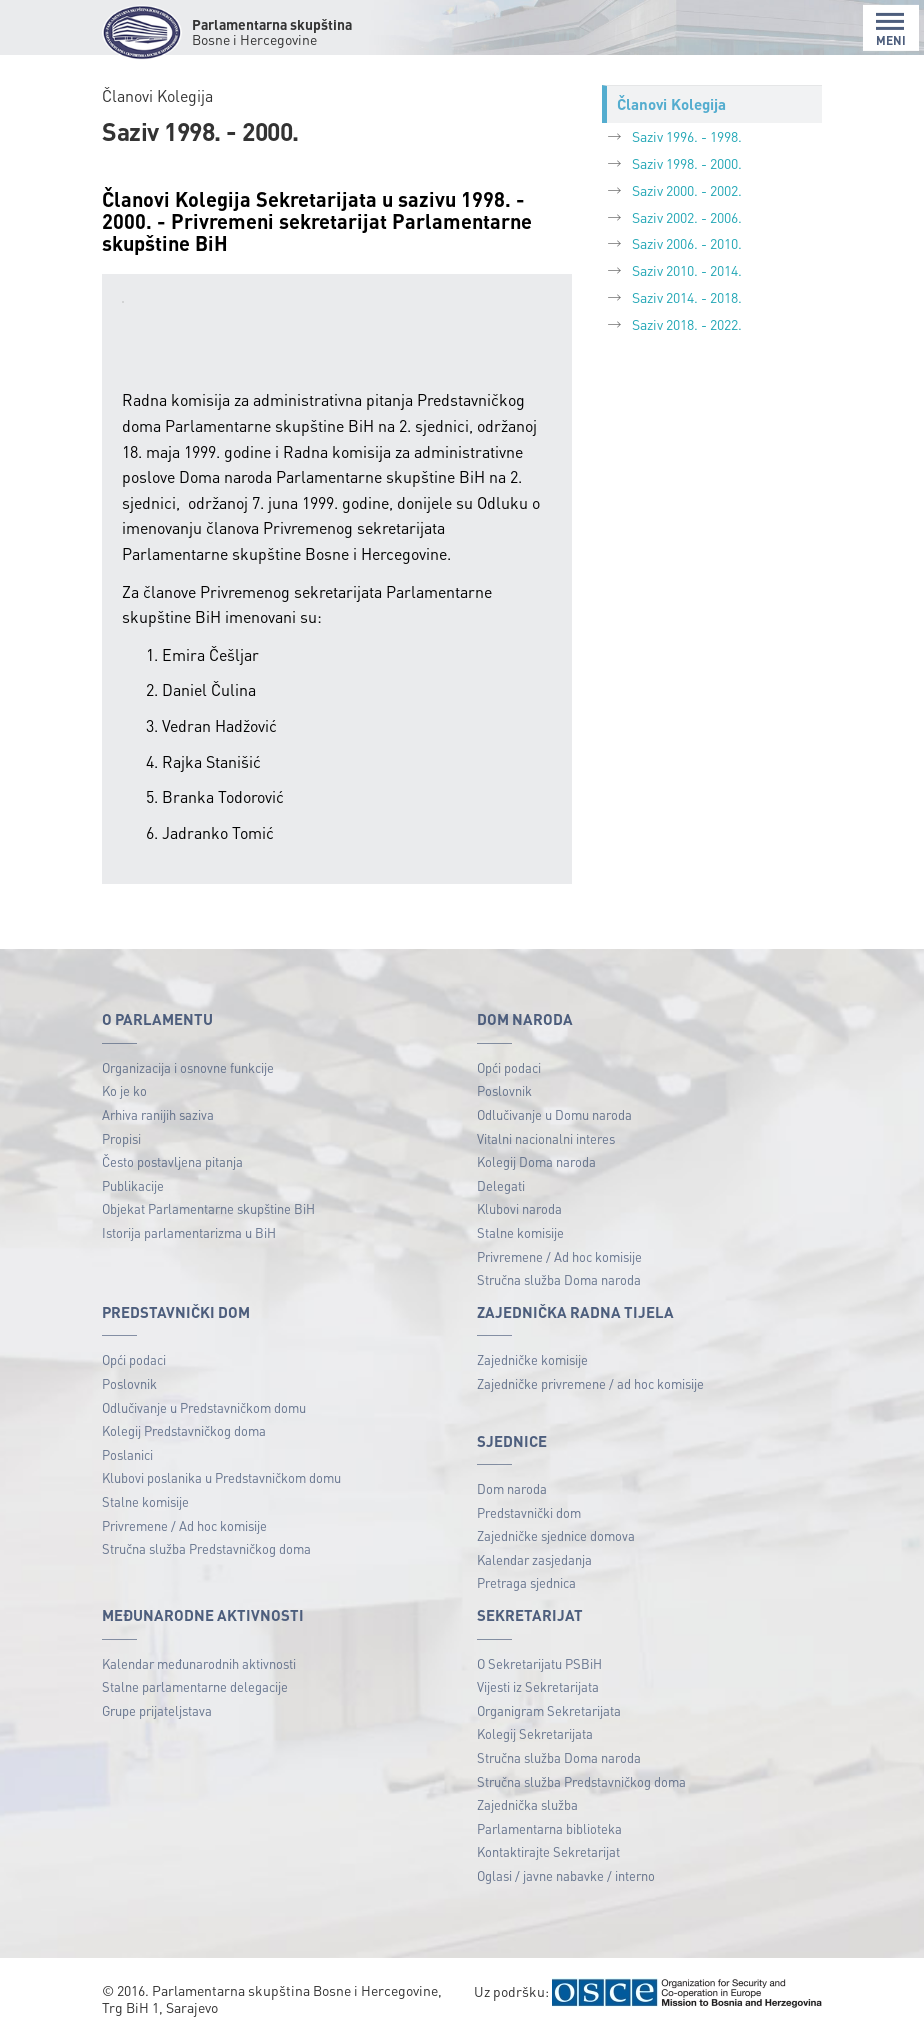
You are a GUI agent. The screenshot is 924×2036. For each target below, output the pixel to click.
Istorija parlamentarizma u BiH (189, 1232)
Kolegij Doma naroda (536, 1161)
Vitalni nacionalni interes (546, 1138)
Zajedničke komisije (532, 1359)
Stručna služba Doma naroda (559, 1279)
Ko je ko (124, 1090)
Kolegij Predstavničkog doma (184, 1430)
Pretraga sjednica (526, 1582)
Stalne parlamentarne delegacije (195, 1686)
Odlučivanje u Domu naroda (554, 1114)
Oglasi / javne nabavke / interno (566, 1875)
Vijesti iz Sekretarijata (538, 1686)
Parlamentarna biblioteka (549, 1828)
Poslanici (127, 1454)
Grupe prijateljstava (157, 1710)
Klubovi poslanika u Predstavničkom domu (221, 1477)
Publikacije (133, 1185)
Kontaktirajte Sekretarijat (548, 1851)
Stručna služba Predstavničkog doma (206, 1548)
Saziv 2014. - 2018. (687, 297)
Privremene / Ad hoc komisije (559, 1256)
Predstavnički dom (529, 1512)
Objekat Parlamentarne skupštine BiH (208, 1208)
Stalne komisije (520, 1232)
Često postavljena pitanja (172, 1161)
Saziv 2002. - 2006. (687, 217)
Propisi (121, 1138)
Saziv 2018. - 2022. (687, 324)
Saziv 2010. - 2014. (687, 270)
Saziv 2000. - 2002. (687, 190)
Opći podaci (509, 1067)
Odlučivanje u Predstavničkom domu (204, 1407)
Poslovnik (504, 1090)
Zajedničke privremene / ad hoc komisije (590, 1383)
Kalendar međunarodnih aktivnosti (199, 1663)
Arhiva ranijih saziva (158, 1114)
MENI (891, 29)
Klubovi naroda (519, 1208)
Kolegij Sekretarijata (535, 1733)
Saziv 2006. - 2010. (687, 243)
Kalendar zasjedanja (534, 1559)
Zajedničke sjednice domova (556, 1535)
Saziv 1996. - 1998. (687, 136)
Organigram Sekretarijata (549, 1710)
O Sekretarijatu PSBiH (539, 1663)
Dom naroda (512, 1488)
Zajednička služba (527, 1804)
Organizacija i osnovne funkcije (188, 1067)
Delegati (501, 1185)
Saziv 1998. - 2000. (687, 163)
